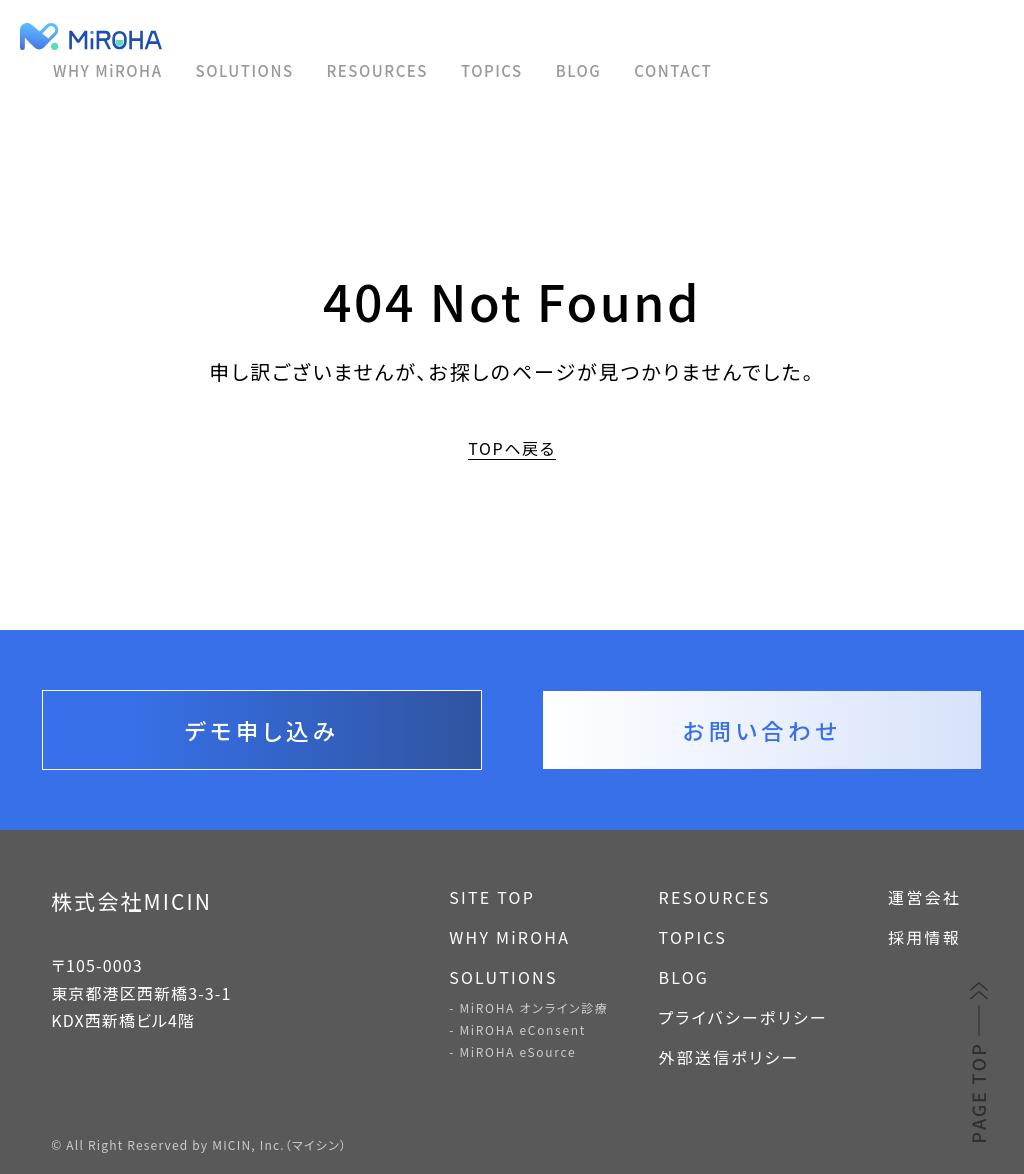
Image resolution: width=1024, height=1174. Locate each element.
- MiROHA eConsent (517, 1029)
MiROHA (162, 36)
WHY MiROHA (108, 70)
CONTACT (673, 70)
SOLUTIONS (245, 70)
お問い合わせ (762, 730)
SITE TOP (492, 897)
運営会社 (924, 897)
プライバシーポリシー (744, 1017)
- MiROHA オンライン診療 (528, 1007)
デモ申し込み (262, 730)
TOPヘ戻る (511, 448)
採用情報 (924, 937)
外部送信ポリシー (729, 1057)
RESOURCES (377, 70)
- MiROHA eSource (512, 1051)
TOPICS (492, 70)
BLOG (579, 70)
